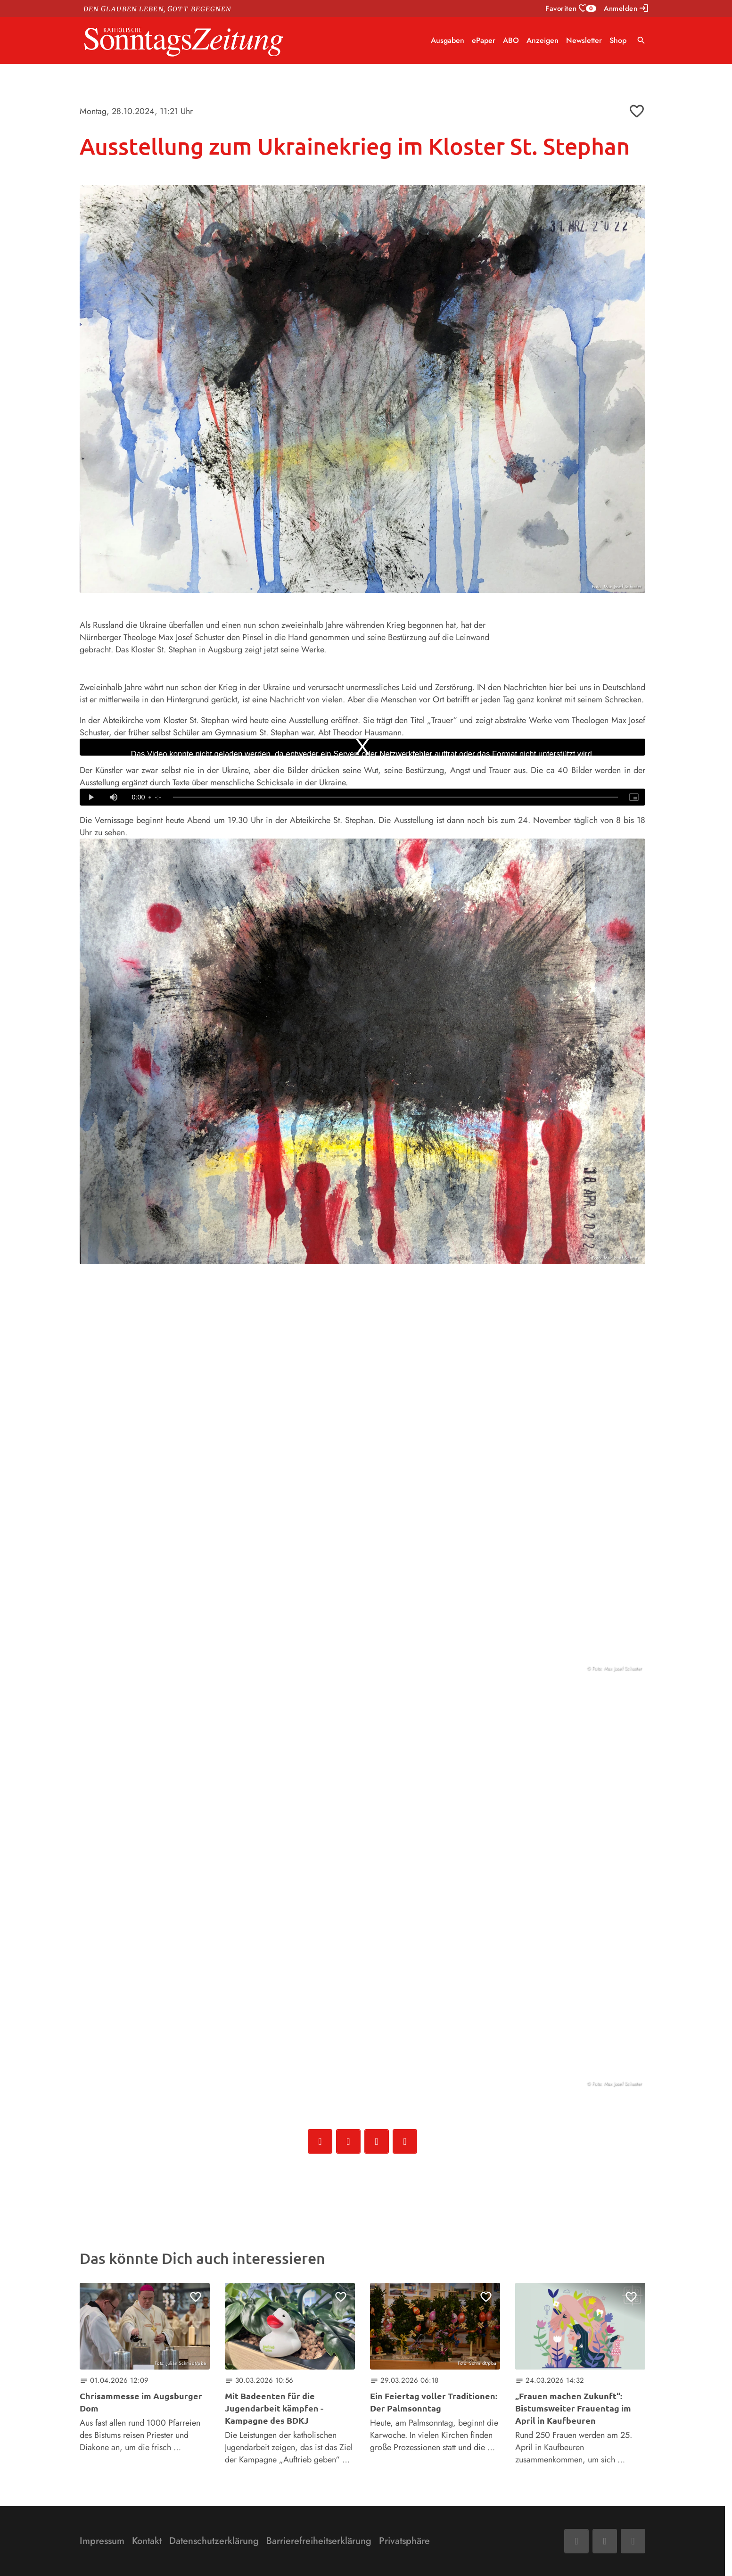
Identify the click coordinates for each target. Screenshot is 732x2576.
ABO (511, 40)
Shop (617, 40)
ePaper (483, 40)
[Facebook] (576, 2541)
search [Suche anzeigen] (641, 40)
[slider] (395, 797)
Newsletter (584, 40)
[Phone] (633, 2541)
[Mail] (604, 2541)
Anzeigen (542, 40)
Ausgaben (447, 40)
